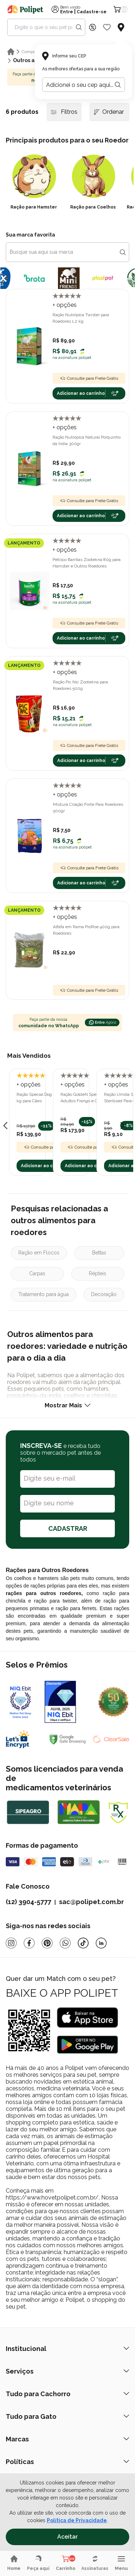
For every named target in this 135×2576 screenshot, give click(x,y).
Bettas (99, 1253)
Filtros (64, 111)
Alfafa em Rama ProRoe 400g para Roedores (86, 930)
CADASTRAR (67, 1528)
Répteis (97, 1273)
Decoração (104, 1294)
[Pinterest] (47, 1943)
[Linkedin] (101, 1943)
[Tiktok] (83, 1943)
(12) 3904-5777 (28, 1902)
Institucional (67, 2348)
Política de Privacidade (77, 2520)
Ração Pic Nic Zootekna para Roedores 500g (80, 685)
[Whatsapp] (65, 1943)
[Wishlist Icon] (107, 27)
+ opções (65, 304)
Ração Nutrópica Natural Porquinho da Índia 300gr (87, 440)
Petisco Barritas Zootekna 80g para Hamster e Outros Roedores (87, 563)
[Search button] (78, 27)
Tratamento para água (43, 1294)
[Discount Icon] (92, 27)
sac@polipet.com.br (91, 1902)
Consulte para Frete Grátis (89, 378)
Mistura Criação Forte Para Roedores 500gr (88, 807)
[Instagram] (11, 1943)
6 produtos (22, 111)
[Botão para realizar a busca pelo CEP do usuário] (118, 85)
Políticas (67, 2461)
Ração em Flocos (38, 1253)
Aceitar (67, 2536)
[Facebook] (29, 1943)
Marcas (67, 2439)
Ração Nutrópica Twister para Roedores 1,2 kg (81, 318)
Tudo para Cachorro (67, 2394)
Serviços (67, 2371)
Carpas (37, 1273)
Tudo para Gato (67, 2416)
